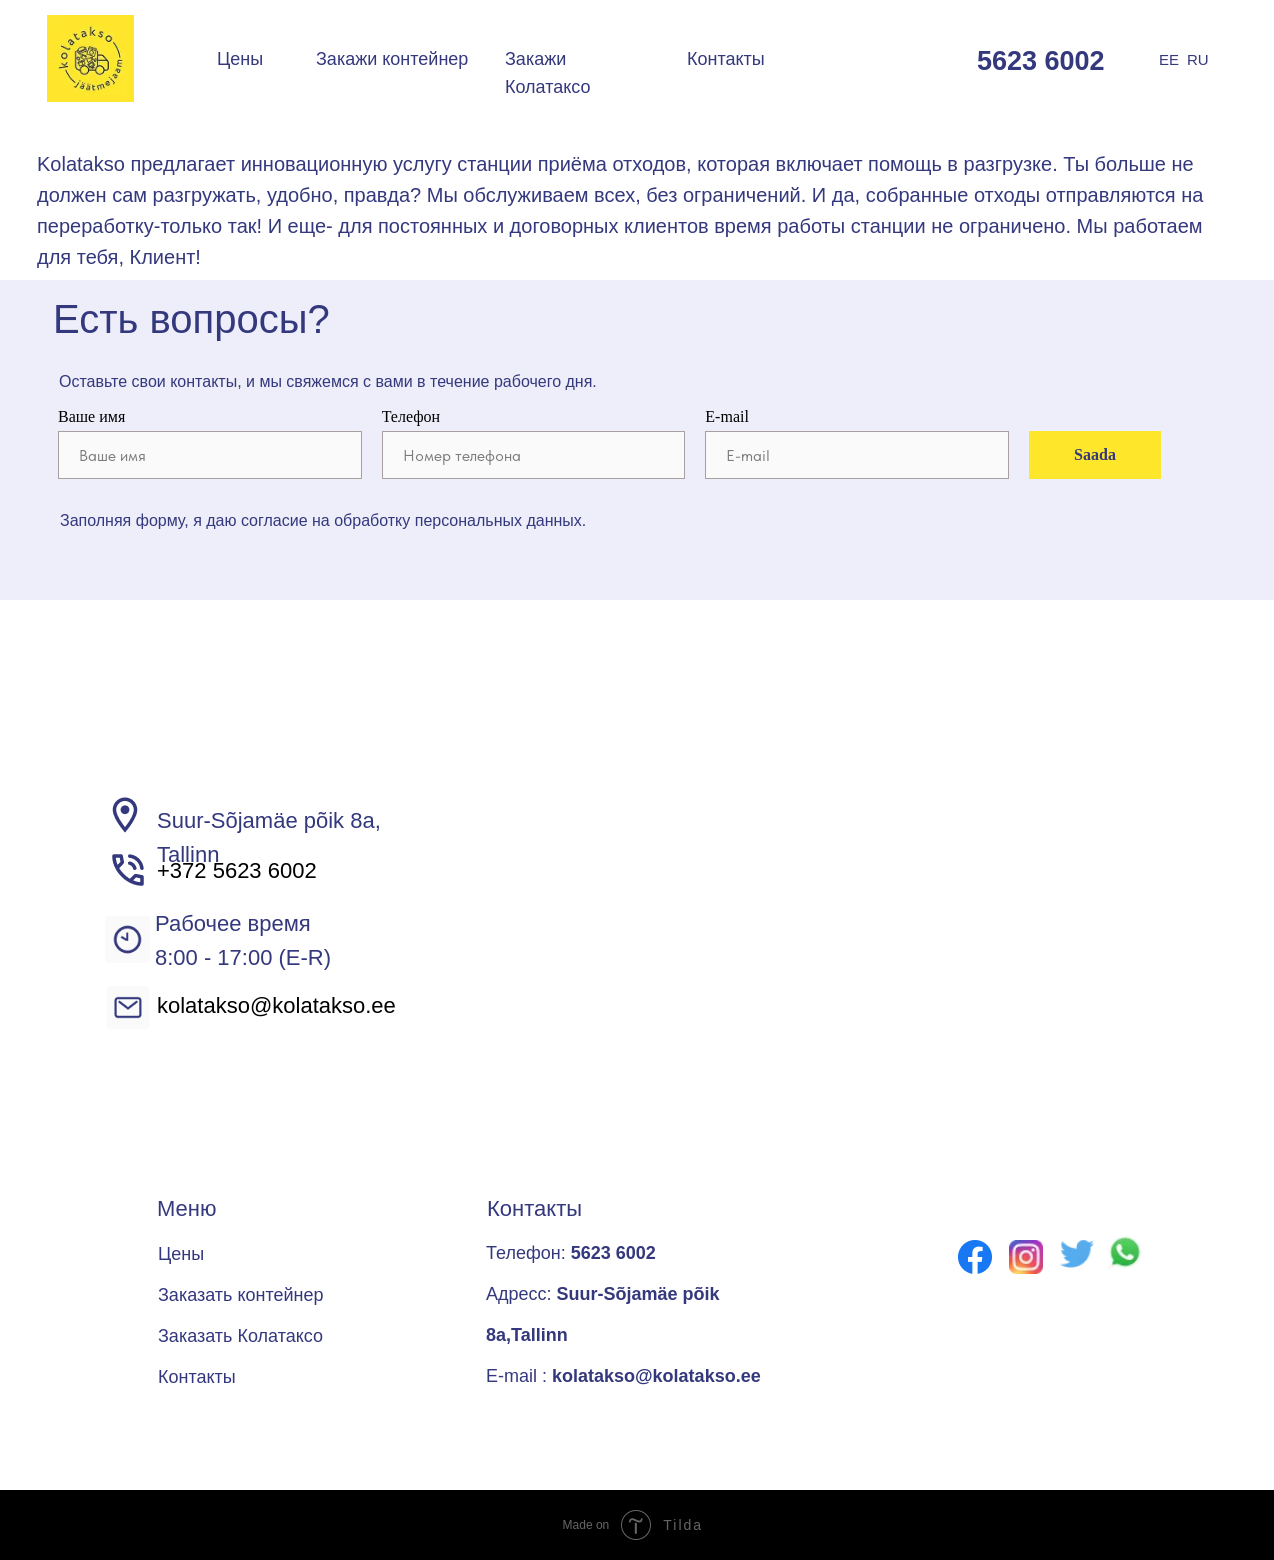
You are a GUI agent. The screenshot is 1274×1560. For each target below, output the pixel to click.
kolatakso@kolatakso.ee (276, 1005)
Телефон (411, 416)
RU (1198, 59)
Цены (240, 59)
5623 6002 (1041, 61)
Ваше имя (91, 416)
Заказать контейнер (241, 1295)
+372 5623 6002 (237, 870)
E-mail (727, 416)
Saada (1095, 454)
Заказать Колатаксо (240, 1336)
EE (1169, 59)
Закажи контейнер (392, 59)
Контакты (726, 59)
